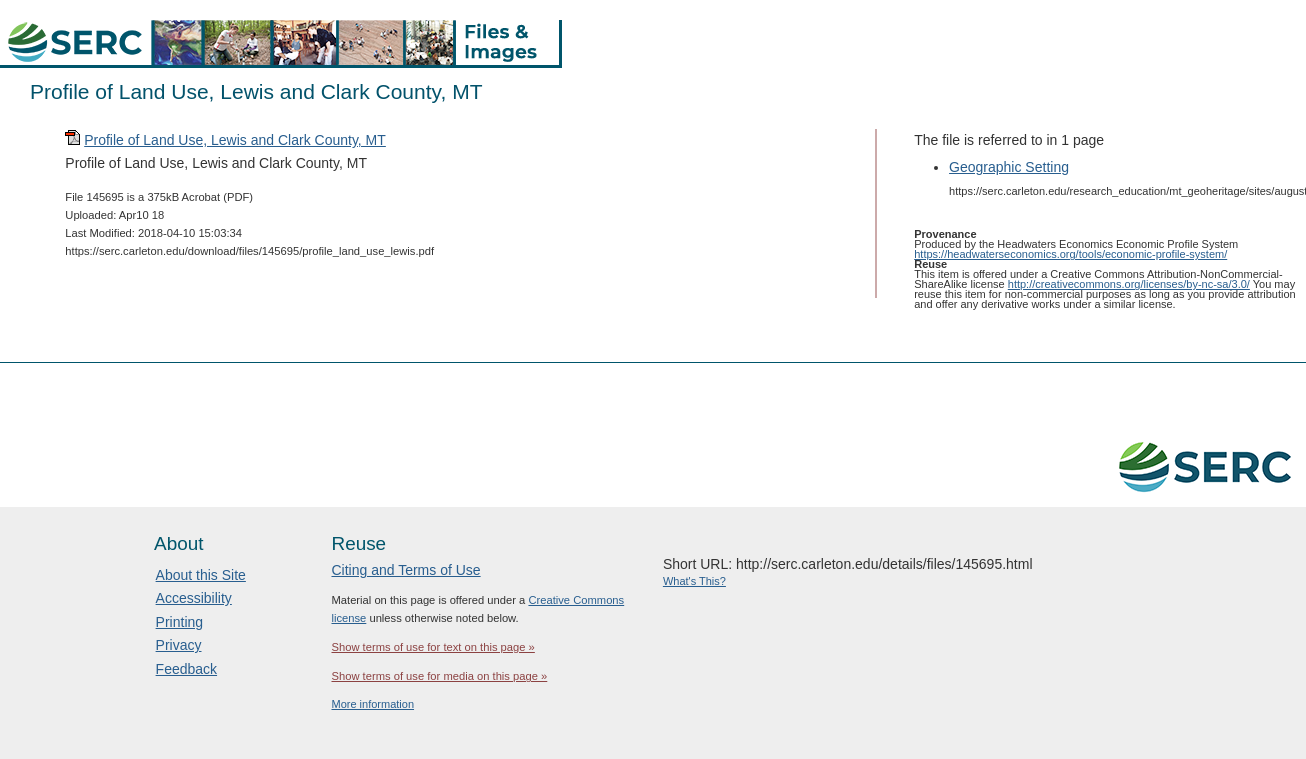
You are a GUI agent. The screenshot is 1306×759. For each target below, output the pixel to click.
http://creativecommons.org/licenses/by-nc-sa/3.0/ (1129, 284)
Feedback (186, 669)
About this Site (201, 575)
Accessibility (194, 598)
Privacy (179, 645)
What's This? (694, 581)
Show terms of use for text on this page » (432, 647)
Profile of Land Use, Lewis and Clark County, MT (235, 140)
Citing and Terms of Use (405, 570)
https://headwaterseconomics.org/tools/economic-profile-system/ (1070, 254)
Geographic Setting (1009, 167)
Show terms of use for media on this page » (439, 676)
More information (372, 704)
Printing (179, 622)
